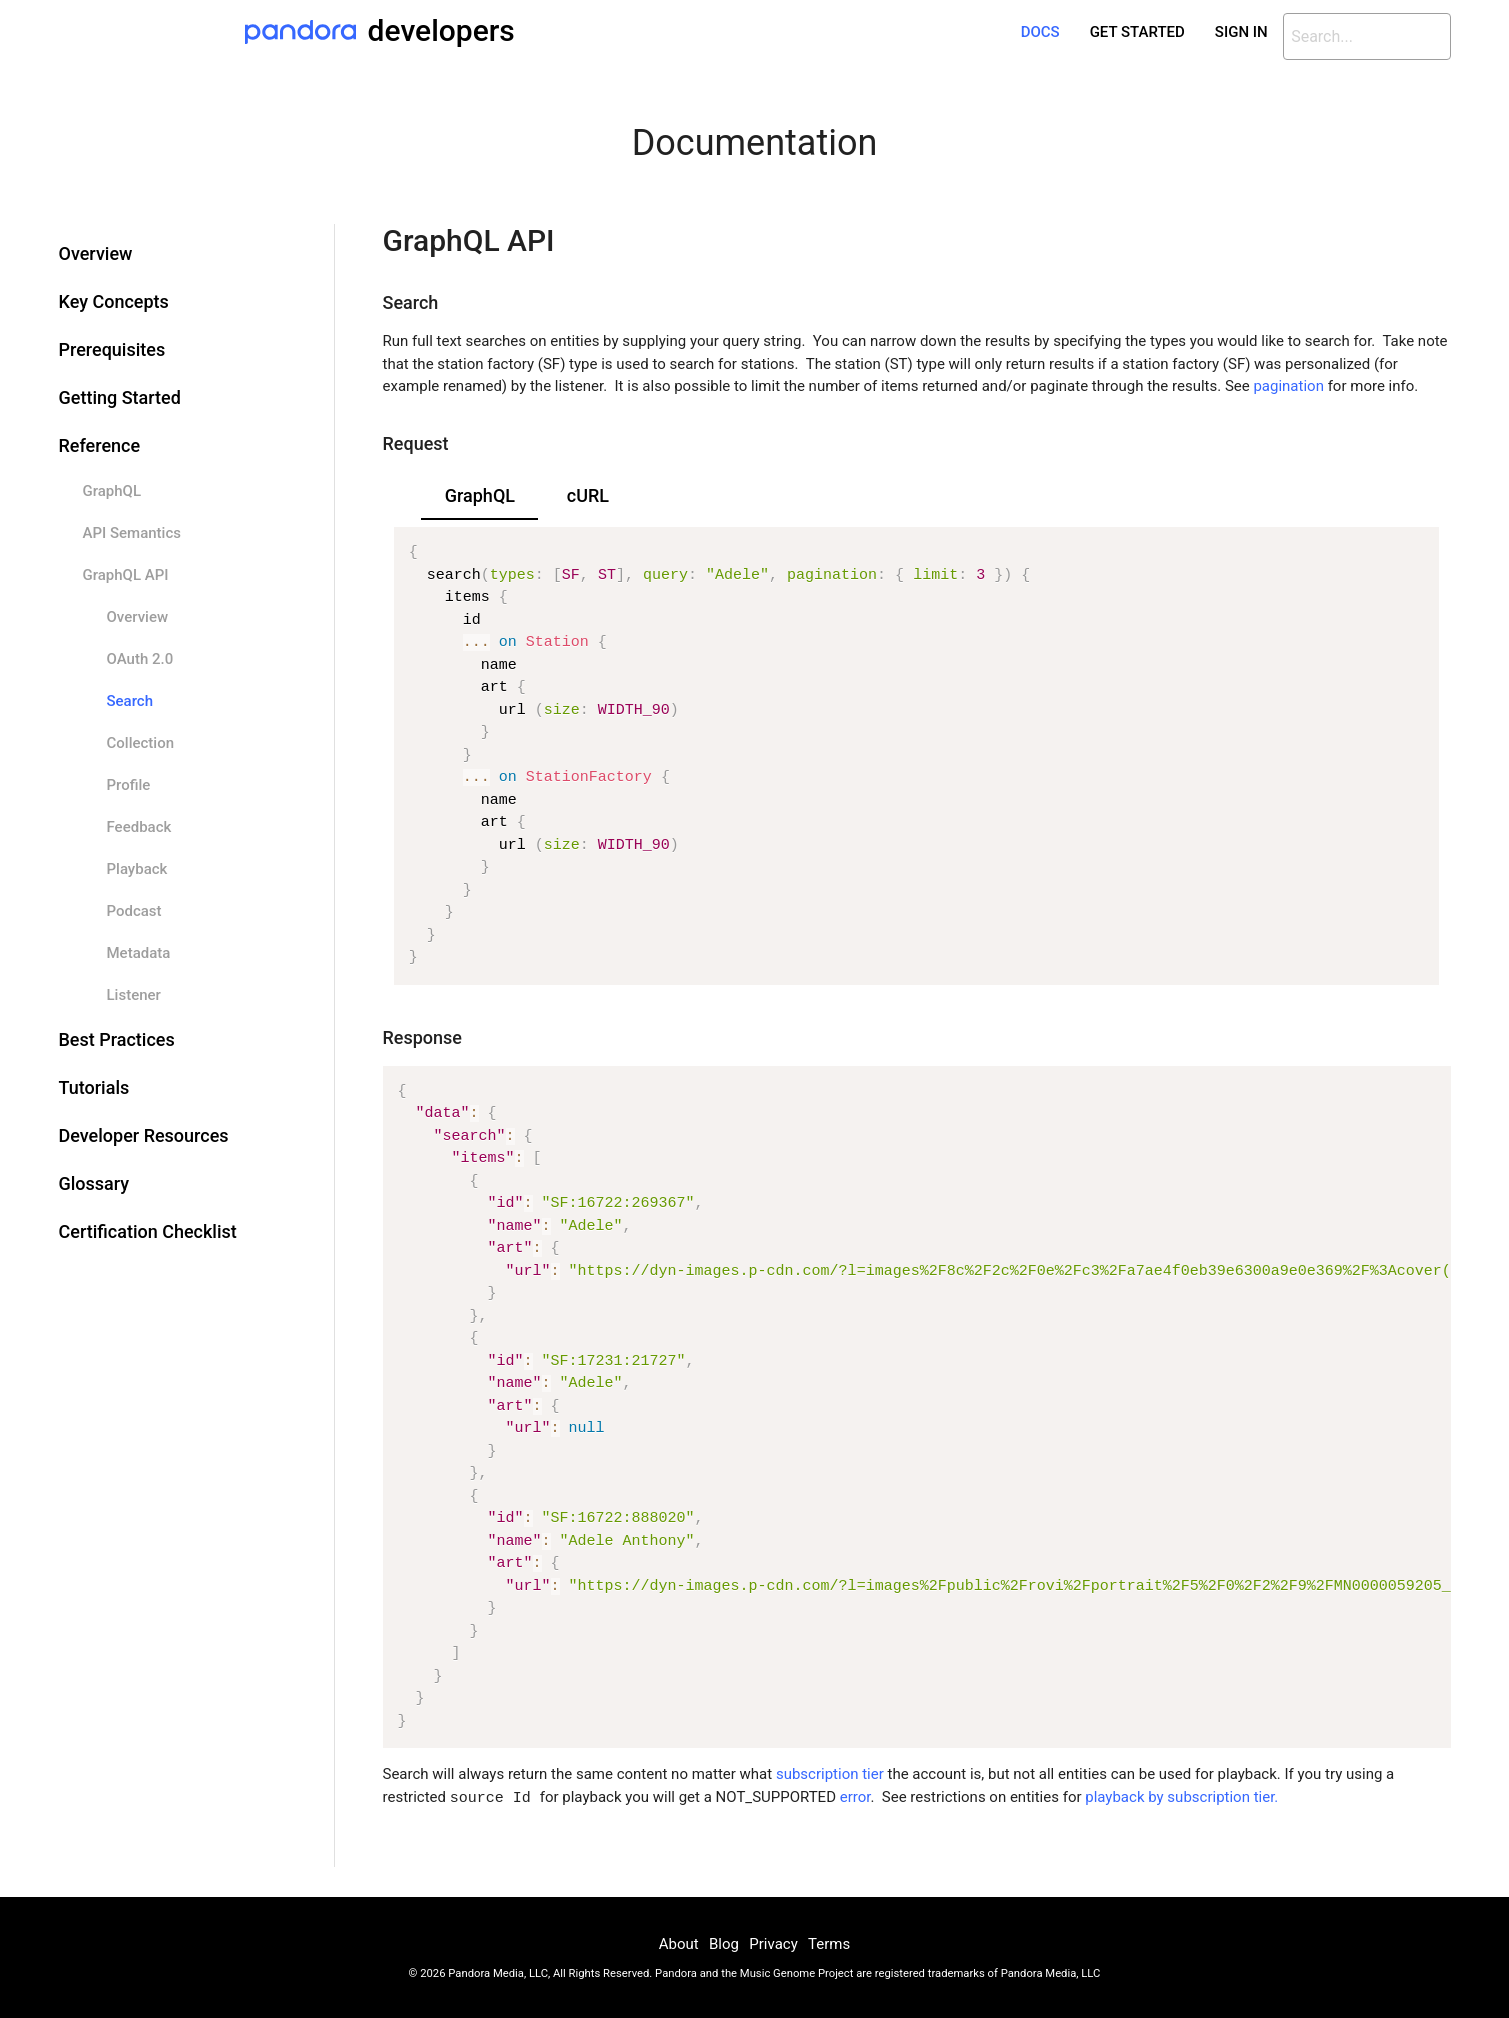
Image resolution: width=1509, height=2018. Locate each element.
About (679, 1943)
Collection (141, 743)
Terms (829, 1943)
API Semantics (132, 533)
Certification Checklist (148, 1231)
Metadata (139, 953)
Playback (137, 869)
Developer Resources (144, 1135)
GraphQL (112, 491)
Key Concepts (114, 301)
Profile (129, 785)
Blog (724, 1943)
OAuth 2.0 (140, 659)
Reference (100, 445)
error (855, 1798)
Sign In (1241, 32)
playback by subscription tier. (1181, 1798)
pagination (1288, 386)
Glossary (94, 1183)
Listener (134, 995)
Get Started (1137, 32)
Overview (96, 253)
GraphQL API (126, 575)
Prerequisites (112, 349)
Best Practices (117, 1039)
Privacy (773, 1943)
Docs (1040, 32)
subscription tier (830, 1774)
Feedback (139, 827)
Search (130, 701)
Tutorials (94, 1087)
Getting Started (120, 397)
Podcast (134, 911)
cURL (588, 495)
